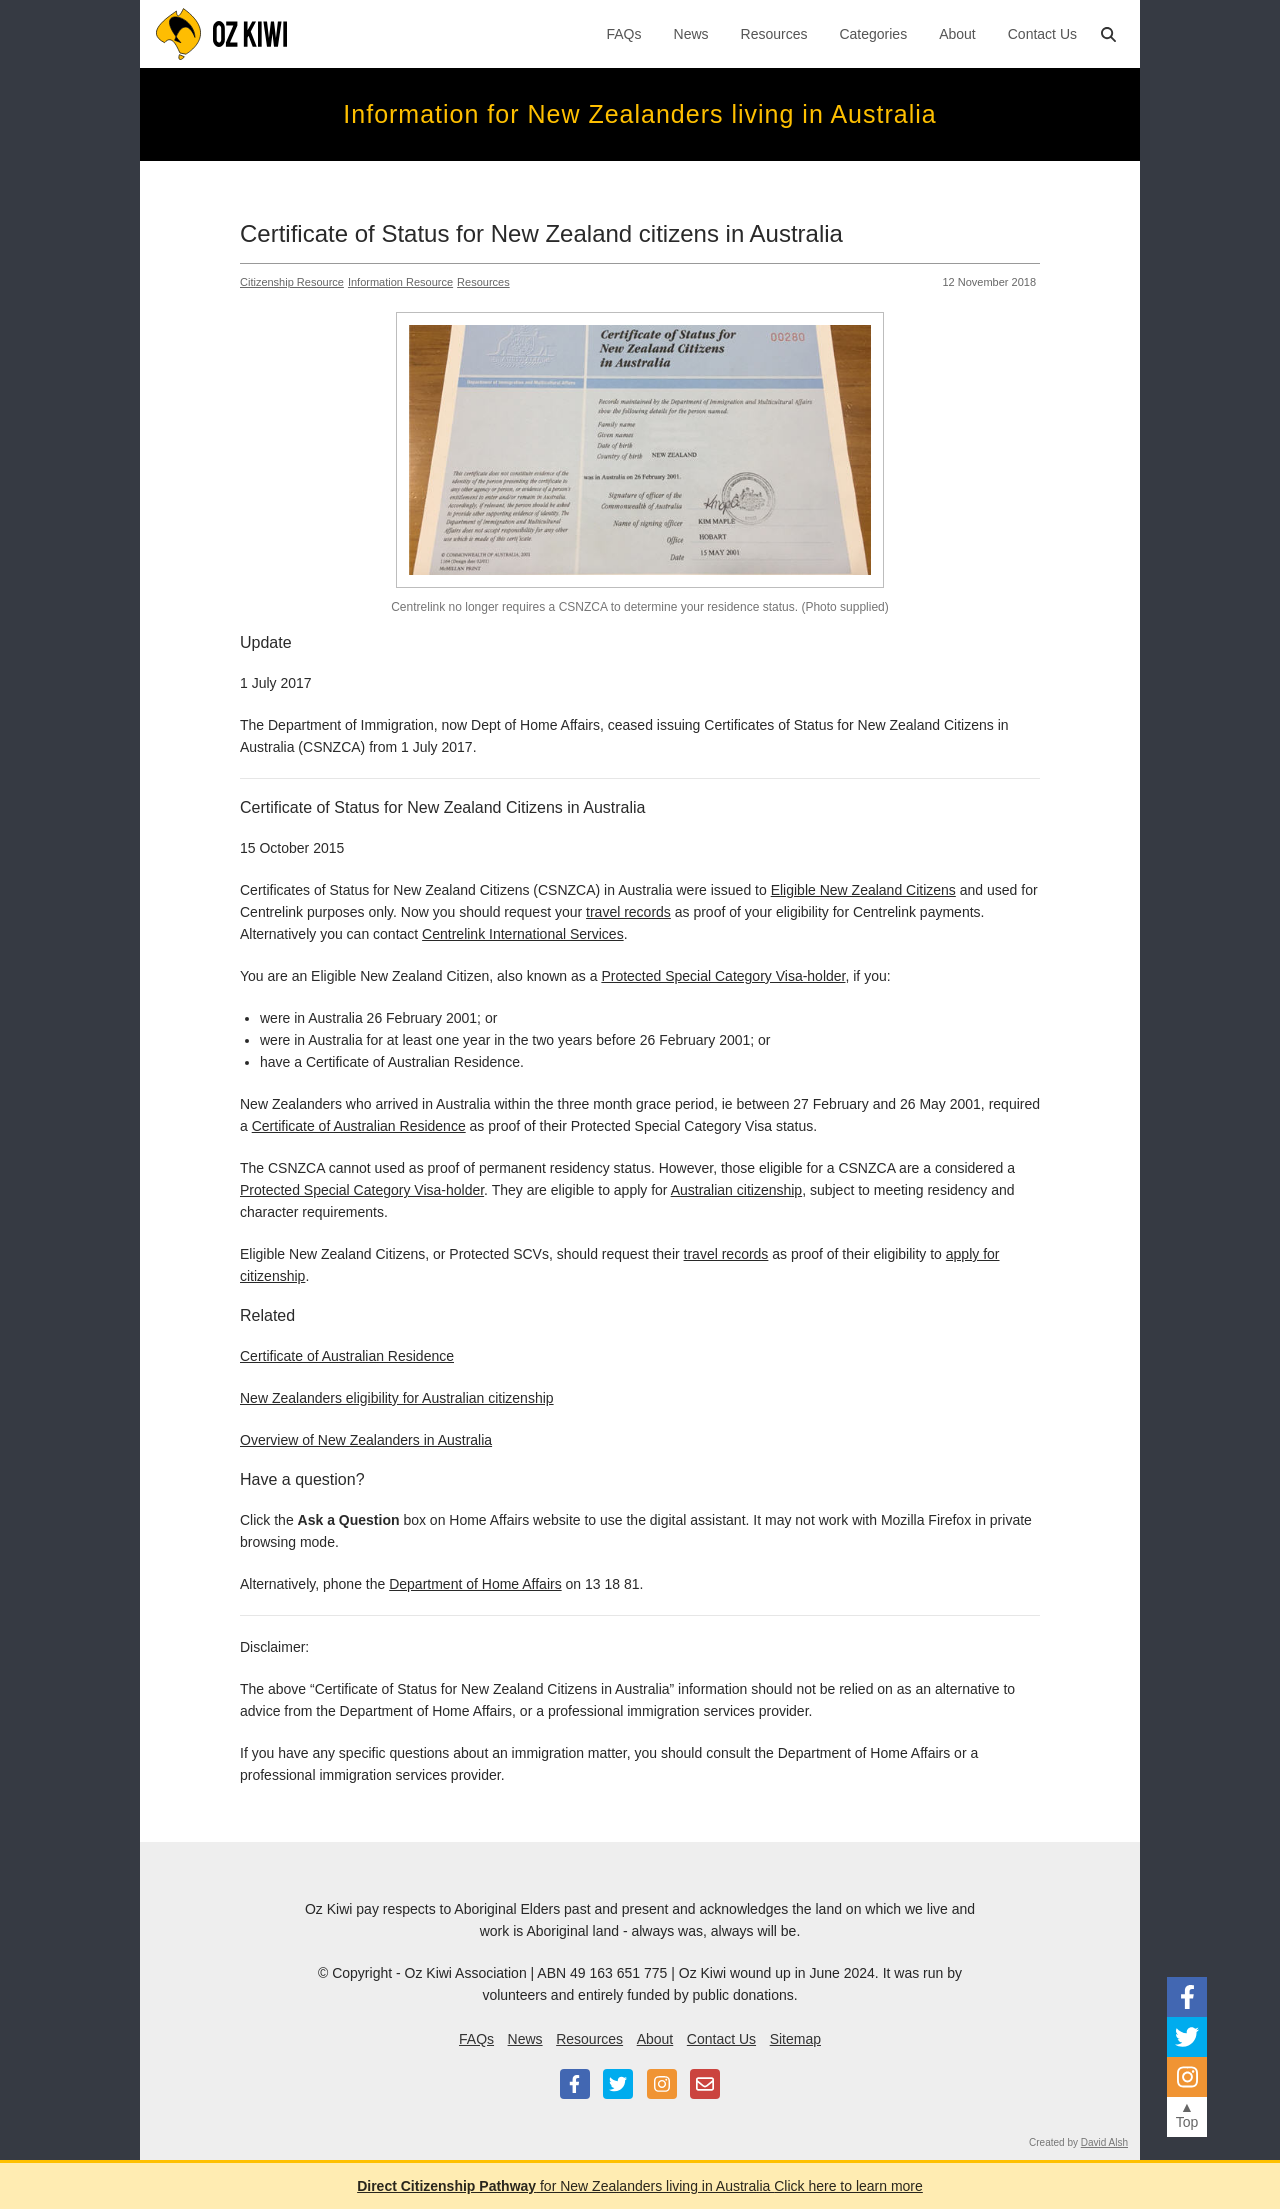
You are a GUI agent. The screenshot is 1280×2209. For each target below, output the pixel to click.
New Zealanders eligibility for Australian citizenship (397, 1398)
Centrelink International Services (523, 934)
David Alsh (1104, 2142)
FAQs (624, 34)
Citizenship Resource (292, 282)
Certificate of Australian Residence (359, 1126)
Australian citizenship (737, 1190)
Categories (873, 34)
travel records (628, 912)
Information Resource (400, 282)
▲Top (1187, 2114)
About (957, 34)
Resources (774, 34)
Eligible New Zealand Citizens (863, 890)
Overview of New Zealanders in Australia (366, 1440)
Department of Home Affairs (475, 1584)
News (691, 34)
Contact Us (1042, 34)
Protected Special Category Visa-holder (723, 976)
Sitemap (795, 2039)
